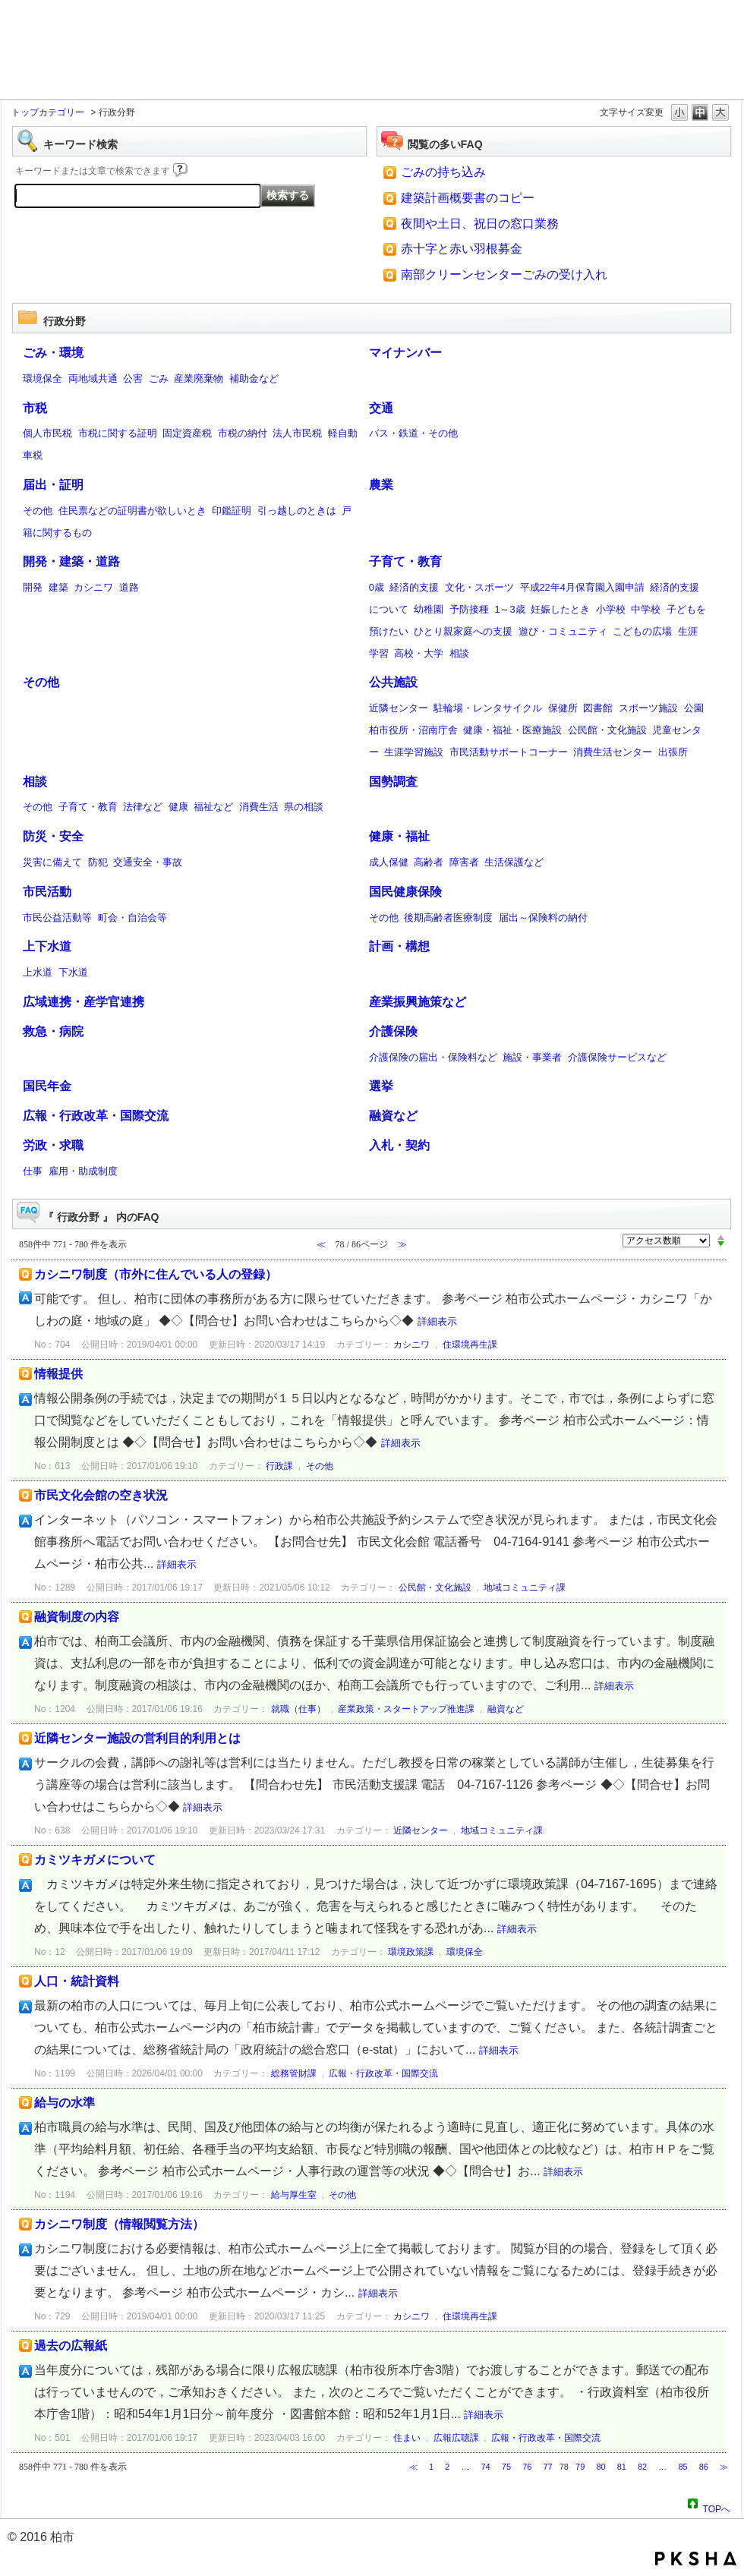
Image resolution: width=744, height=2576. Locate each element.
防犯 (98, 862)
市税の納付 (242, 433)
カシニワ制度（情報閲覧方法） (119, 2224)
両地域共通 (93, 378)
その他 (37, 510)
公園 (694, 708)
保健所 (563, 708)
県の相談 (303, 806)
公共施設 (393, 682)
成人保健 (388, 862)
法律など (142, 806)
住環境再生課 (470, 1344)
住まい (407, 2438)
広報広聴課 (456, 2438)
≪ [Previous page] (413, 2466)
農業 (381, 484)
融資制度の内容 (76, 1616)
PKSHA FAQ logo (695, 2558)
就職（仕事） (298, 1709)
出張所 (673, 752)
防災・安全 (53, 836)
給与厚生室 (294, 2195)
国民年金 (47, 1086)
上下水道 (47, 946)
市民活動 (47, 891)
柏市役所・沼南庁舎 (413, 730)
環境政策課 (410, 1952)
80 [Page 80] (600, 2466)
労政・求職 (53, 1145)
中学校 (645, 609)
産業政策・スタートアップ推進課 (406, 1709)
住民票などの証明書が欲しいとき (132, 510)
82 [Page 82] (642, 2466)
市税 (35, 408)
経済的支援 (414, 587)
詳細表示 (437, 1321)
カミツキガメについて (95, 1859)
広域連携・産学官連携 (83, 1001)
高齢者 (428, 862)
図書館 (598, 708)
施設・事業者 (532, 1057)
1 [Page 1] (431, 2466)
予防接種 (469, 609)
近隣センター (398, 708)
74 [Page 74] (485, 2466)
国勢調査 (393, 781)
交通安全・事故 (147, 862)
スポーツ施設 (648, 708)
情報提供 (58, 1373)
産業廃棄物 (198, 378)
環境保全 (42, 378)
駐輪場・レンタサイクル (487, 708)
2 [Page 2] (447, 2466)
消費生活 (259, 806)
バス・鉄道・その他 (413, 433)
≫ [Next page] (724, 2466)
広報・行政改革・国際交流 (96, 1115)
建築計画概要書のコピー (467, 197)
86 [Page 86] (703, 2466)
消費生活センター (612, 752)
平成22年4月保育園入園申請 (582, 587)
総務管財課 (294, 2073)
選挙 (381, 1086)
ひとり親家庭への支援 (463, 631)
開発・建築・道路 (71, 561)
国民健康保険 (405, 891)
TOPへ (716, 2507)
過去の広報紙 (70, 2345)
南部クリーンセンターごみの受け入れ (504, 274)
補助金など (254, 378)
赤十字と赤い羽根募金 (461, 248)
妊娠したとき (560, 609)
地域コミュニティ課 (525, 1587)
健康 (178, 806)
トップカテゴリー (47, 112)
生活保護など (514, 862)
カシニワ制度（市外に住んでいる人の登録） (155, 1274)
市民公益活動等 (57, 917)
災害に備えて (52, 862)
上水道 (37, 972)
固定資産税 (187, 433)
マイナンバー (405, 352)
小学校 (611, 609)
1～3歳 (509, 609)
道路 (129, 587)
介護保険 (393, 1031)
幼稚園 (428, 609)
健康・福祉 (399, 836)
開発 (33, 587)
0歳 (376, 587)
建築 (58, 587)
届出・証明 (53, 484)
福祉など (213, 806)
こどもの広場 (642, 631)
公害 (133, 378)
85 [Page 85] (682, 2466)
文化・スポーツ (479, 587)
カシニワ (93, 587)
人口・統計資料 (76, 1981)
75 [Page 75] (506, 2466)
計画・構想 (399, 946)
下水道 (73, 972)
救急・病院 (53, 1031)
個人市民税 (47, 433)
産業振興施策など (417, 1001)
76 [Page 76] (526, 2466)
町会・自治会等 (132, 917)
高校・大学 (418, 653)
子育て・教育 (405, 561)
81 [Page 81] (621, 2466)
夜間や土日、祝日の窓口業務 (480, 223)
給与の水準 (64, 2102)
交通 (381, 408)
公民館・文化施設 (607, 730)
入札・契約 (399, 1145)
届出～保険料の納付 (543, 917)
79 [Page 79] (580, 2466)
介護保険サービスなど (617, 1057)
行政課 (279, 1466)
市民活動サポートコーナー (508, 752)
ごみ (159, 378)
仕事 (33, 1171)
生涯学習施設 (413, 752)
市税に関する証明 (117, 433)
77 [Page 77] (547, 2466)
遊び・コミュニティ (563, 631)
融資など (393, 1115)
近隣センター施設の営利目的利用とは (137, 1738)
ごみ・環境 (53, 352)
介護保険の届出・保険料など (433, 1057)
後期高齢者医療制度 (448, 917)
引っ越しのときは (296, 510)
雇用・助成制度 (83, 1171)
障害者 (464, 862)
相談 (459, 653)
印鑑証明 (231, 510)
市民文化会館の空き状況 (101, 1495)
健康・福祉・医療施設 (512, 730)
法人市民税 (297, 433)
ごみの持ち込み (443, 172)
